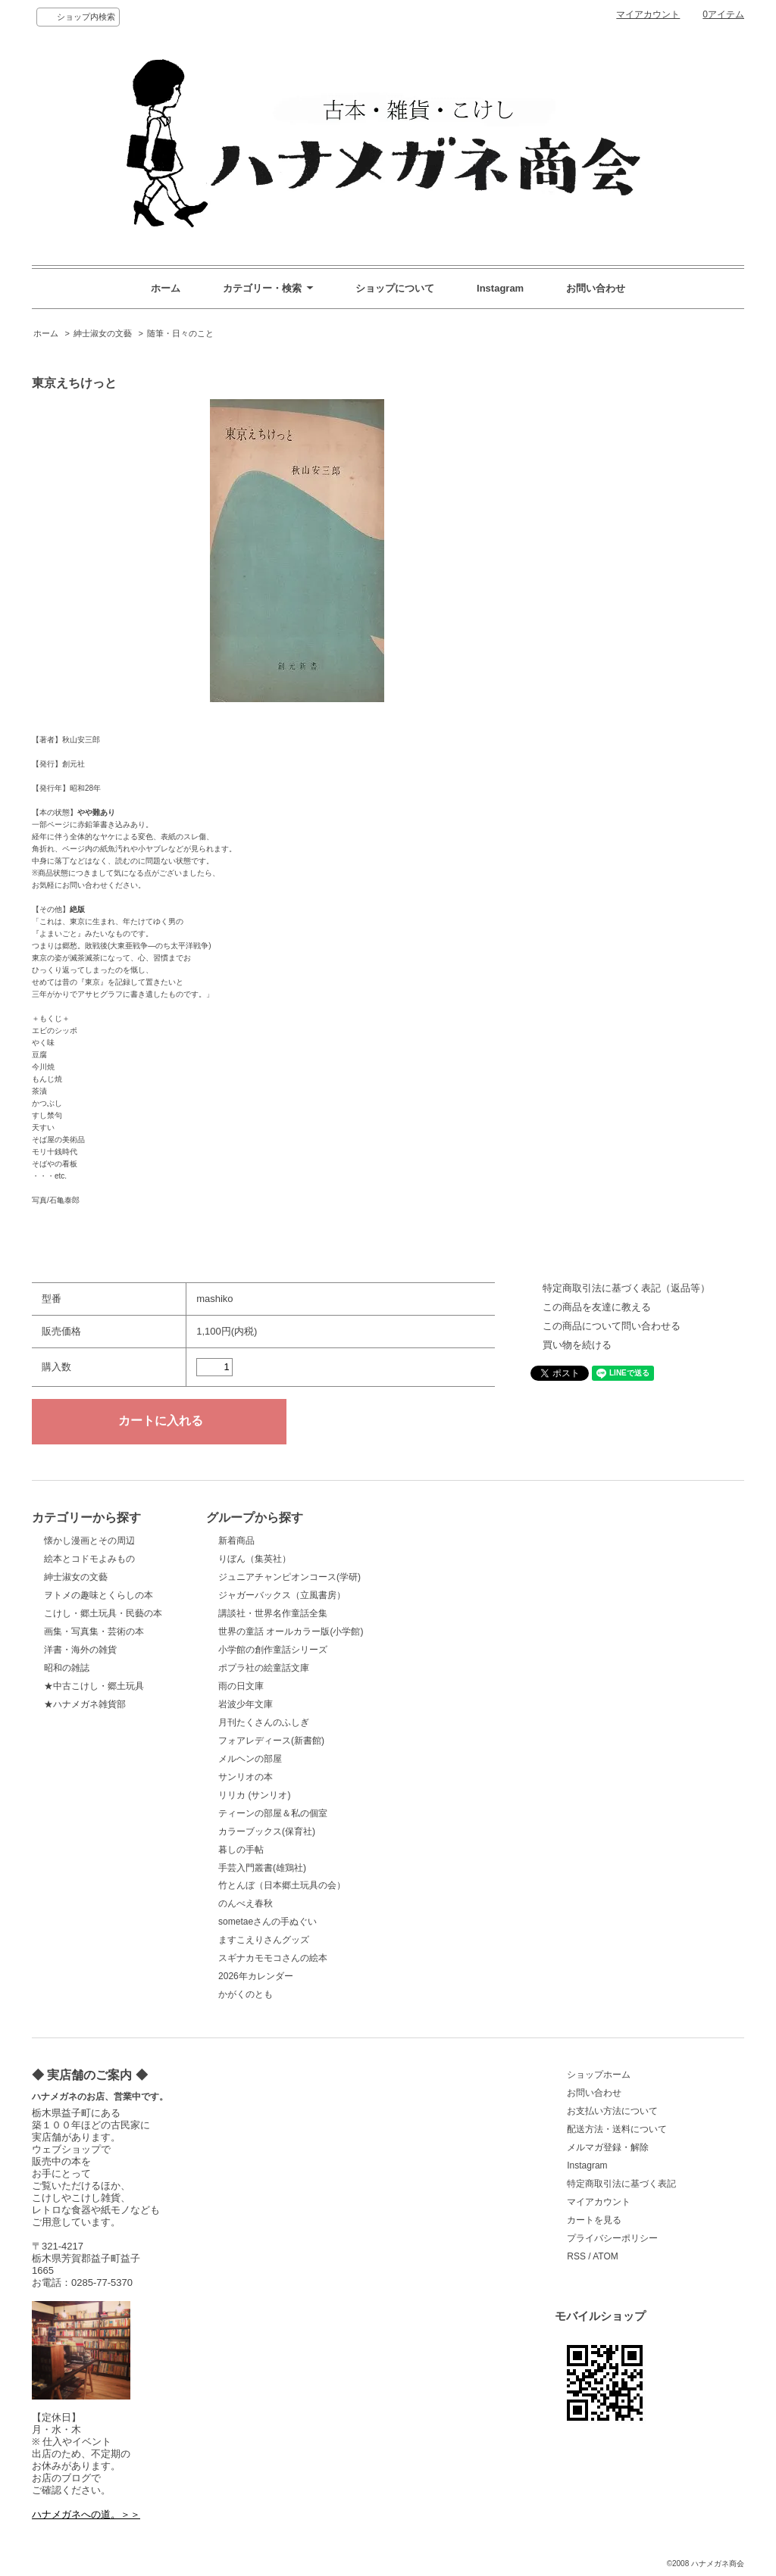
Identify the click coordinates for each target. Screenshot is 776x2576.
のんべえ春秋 (245, 1903)
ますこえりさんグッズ (263, 1939)
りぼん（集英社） (254, 1558)
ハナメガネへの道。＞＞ (86, 2514)
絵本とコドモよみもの (89, 1558)
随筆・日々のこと (180, 333)
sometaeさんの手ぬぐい (267, 1921)
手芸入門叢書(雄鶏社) (262, 1868)
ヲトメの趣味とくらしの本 (98, 1595)
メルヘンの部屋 (250, 1758)
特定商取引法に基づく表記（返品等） (626, 1288)
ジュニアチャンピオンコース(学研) (289, 1577)
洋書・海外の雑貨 (80, 1649)
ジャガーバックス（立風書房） (282, 1595)
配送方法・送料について (617, 2129)
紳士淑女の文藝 (103, 333)
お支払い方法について (612, 2111)
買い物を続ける (577, 1344)
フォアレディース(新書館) (271, 1740)
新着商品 (236, 1540)
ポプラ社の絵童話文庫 (263, 1668)
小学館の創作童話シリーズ (272, 1649)
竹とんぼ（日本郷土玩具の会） (282, 1885)
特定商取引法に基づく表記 (621, 2183)
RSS (576, 2256)
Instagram (500, 288)
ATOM (605, 2256)
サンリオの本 (245, 1777)
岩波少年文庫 (245, 1704)
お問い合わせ (595, 288)
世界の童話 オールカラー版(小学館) (290, 1631)
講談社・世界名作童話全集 (272, 1613)
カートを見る (594, 2220)
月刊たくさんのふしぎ (263, 1722)
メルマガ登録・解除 (608, 2147)
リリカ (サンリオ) (254, 1795)
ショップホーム (598, 2074)
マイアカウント (648, 14)
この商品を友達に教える (597, 1307)
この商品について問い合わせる (612, 1326)
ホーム (165, 288)
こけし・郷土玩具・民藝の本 (103, 1613)
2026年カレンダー (255, 1976)
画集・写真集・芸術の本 (94, 1631)
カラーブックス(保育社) (266, 1831)
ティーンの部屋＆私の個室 (272, 1813)
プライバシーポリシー (612, 2238)
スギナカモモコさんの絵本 (272, 1958)
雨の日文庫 (241, 1686)
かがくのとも (245, 1994)
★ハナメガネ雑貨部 (85, 1704)
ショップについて (394, 288)
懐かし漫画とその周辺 (89, 1540)
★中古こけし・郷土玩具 (94, 1686)
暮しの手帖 (241, 1849)
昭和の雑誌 (66, 1668)
